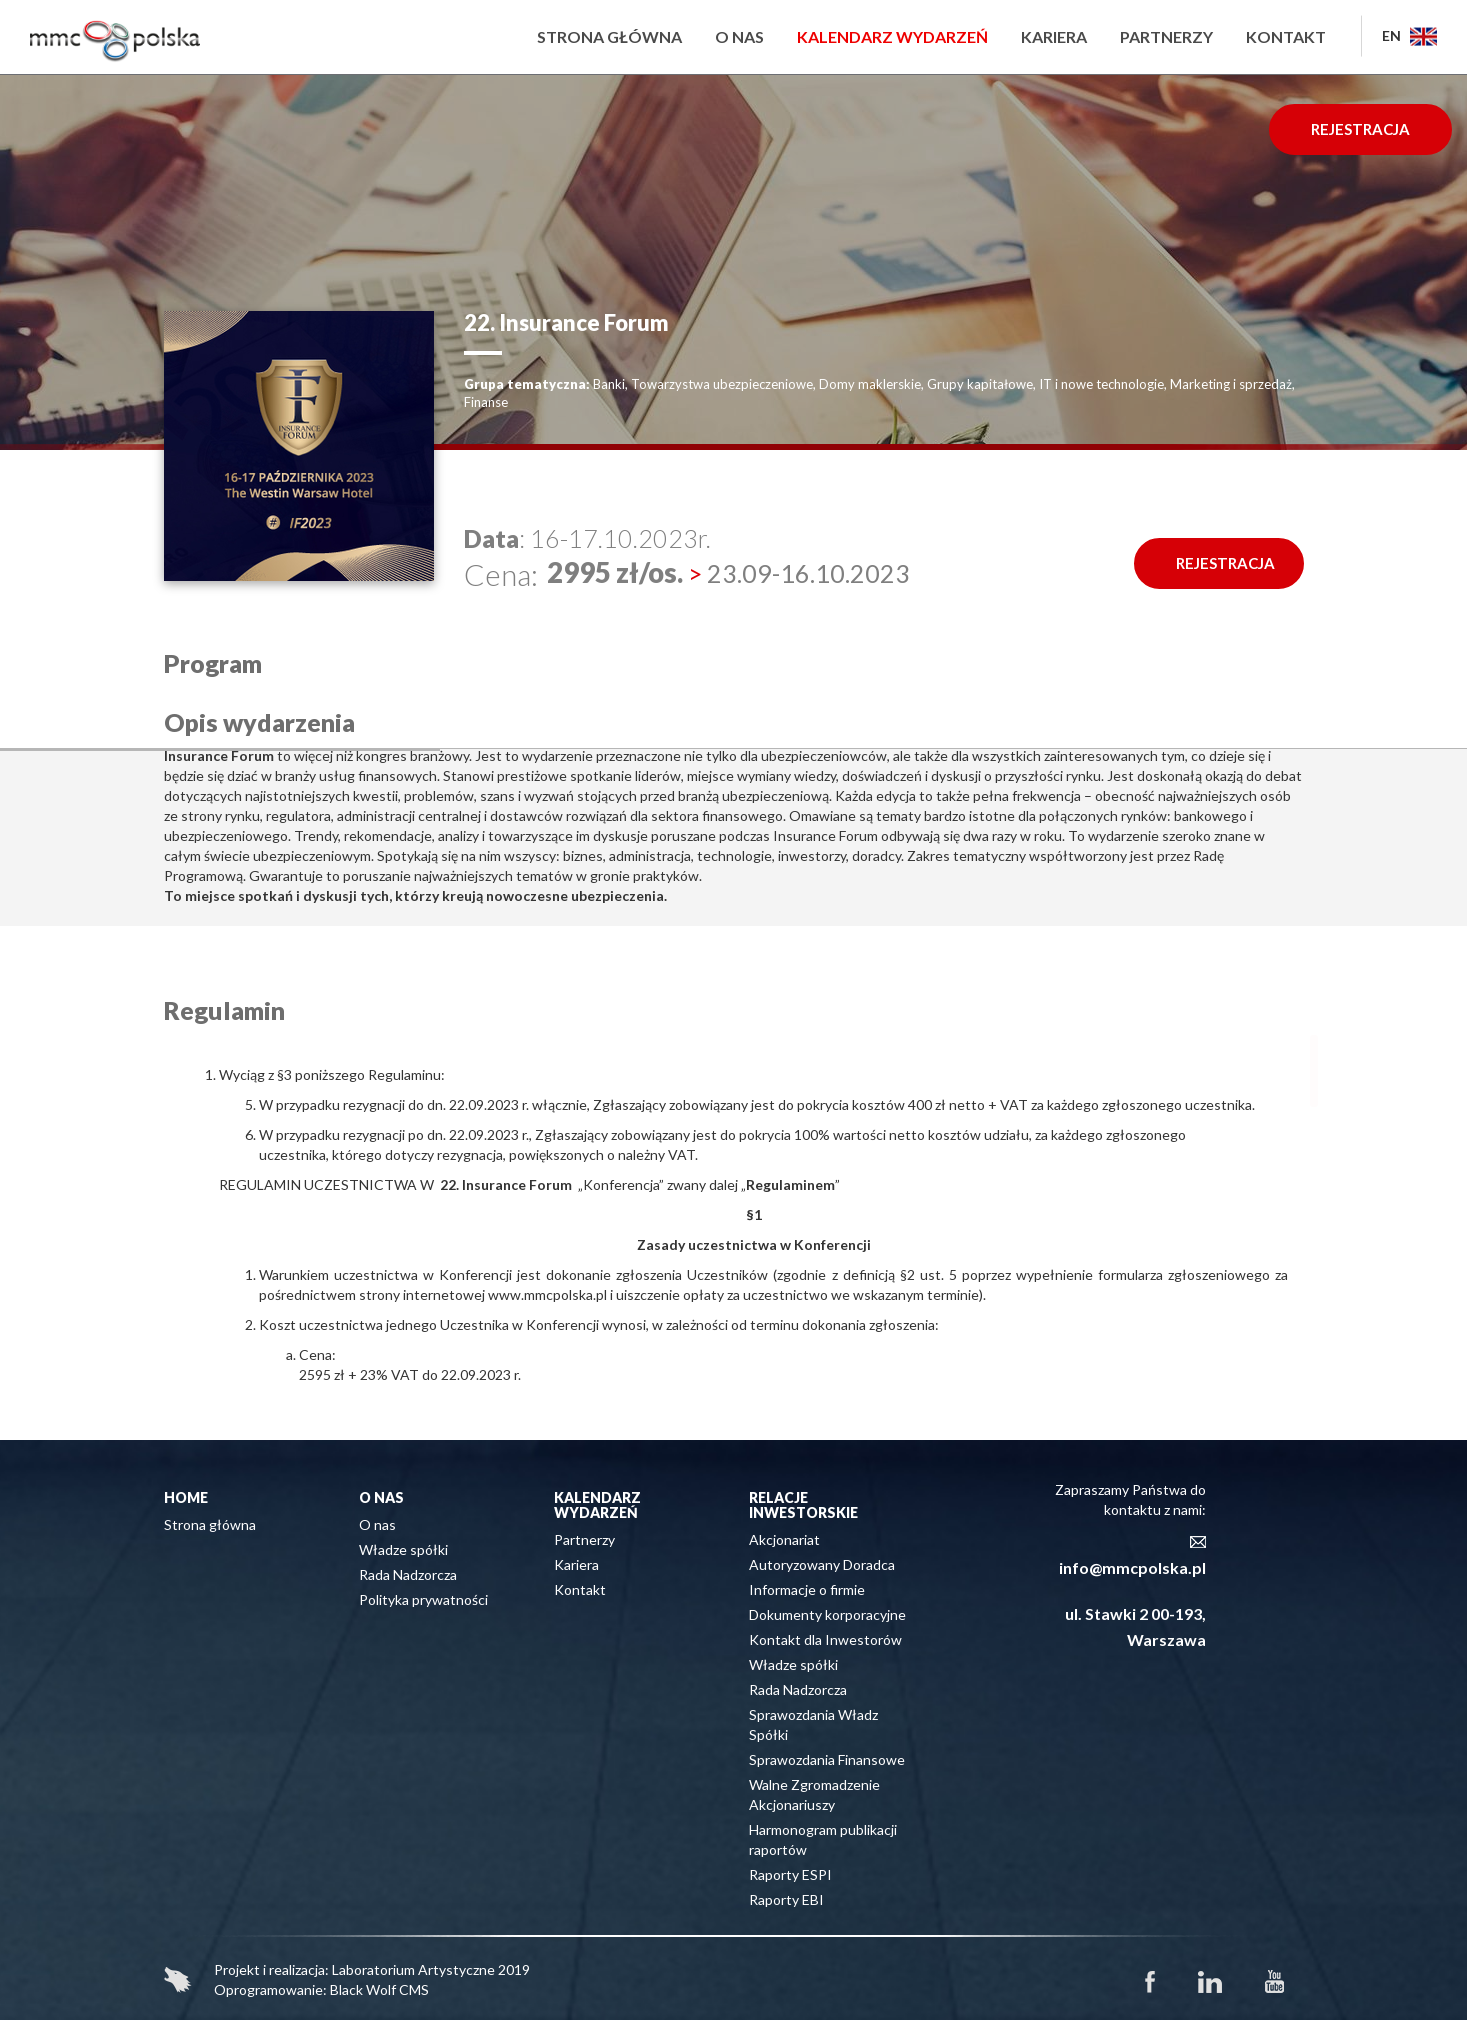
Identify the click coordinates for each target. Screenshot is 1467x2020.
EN (1409, 35)
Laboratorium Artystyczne (413, 1969)
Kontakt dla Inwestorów (825, 1639)
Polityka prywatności (423, 1599)
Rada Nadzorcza (408, 1574)
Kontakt (1286, 36)
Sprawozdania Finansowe (827, 1759)
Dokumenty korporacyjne (827, 1614)
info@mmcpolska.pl (1132, 1567)
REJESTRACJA (1360, 129)
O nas (739, 36)
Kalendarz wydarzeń (892, 36)
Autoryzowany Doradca (822, 1564)
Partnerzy (1166, 36)
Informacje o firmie (807, 1589)
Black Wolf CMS (379, 1989)
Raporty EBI (786, 1899)
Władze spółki (403, 1549)
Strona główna (609, 36)
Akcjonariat (784, 1539)
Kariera (1054, 36)
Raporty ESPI (790, 1874)
